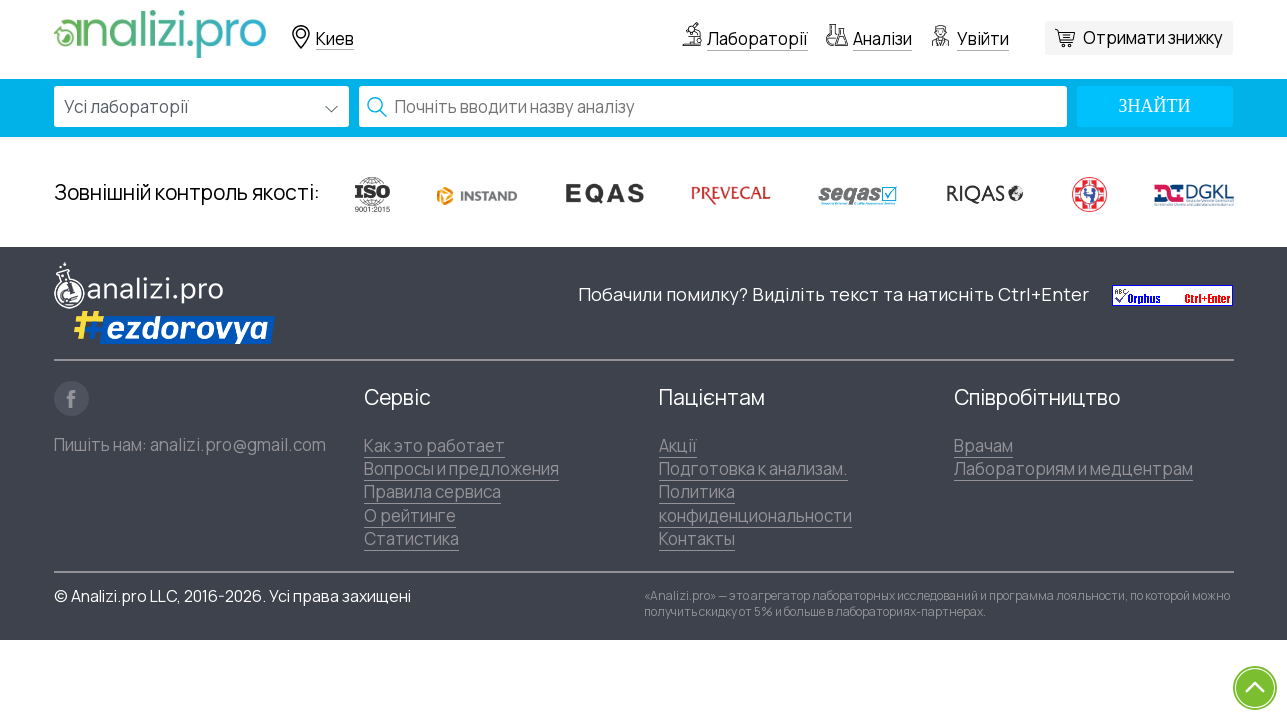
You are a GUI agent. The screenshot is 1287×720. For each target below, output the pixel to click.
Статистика (411, 538)
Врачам (983, 445)
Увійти (983, 38)
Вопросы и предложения (461, 468)
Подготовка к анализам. (753, 468)
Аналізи (882, 38)
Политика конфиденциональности (755, 503)
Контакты (697, 538)
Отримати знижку (1153, 37)
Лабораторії (757, 38)
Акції (678, 445)
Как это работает (434, 445)
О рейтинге (410, 515)
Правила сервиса (432, 491)
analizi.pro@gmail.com (238, 444)
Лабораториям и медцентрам (1073, 468)
